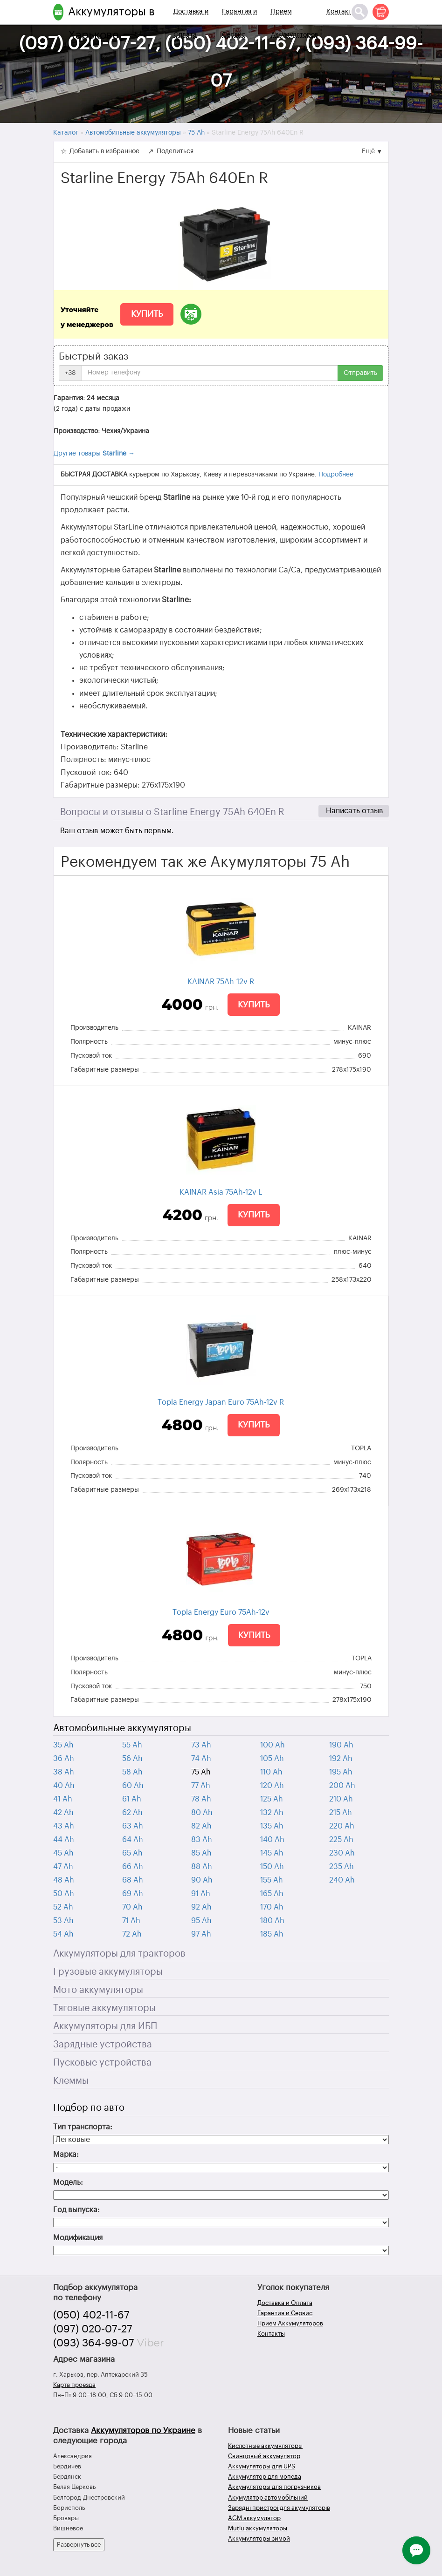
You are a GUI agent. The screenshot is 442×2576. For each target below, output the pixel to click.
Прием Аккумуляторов (294, 23)
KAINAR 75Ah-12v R (220, 982)
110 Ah (271, 1772)
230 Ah (342, 1853)
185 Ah (271, 1934)
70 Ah (132, 1907)
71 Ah (131, 1920)
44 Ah (63, 1839)
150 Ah (272, 1866)
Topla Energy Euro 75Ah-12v (221, 1612)
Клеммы (71, 2081)
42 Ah (63, 1812)
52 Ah (63, 1907)
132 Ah (271, 1812)
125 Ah (271, 1799)
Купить (147, 314)
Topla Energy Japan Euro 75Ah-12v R (221, 1402)
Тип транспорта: (82, 2127)
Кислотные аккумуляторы (265, 2446)
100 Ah (272, 1745)
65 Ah (132, 1853)
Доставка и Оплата (190, 23)
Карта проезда (74, 2385)
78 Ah (201, 1799)
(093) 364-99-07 (93, 2343)
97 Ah (201, 1934)
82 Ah (201, 1826)
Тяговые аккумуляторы (104, 2008)
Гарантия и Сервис (239, 23)
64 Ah (132, 1839)
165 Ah (271, 1893)
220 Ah (341, 1826)
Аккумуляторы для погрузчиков (274, 2487)
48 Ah (63, 1880)
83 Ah (201, 1839)
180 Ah (272, 1920)
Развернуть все (79, 2545)
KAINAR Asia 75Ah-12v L (221, 1192)
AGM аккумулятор (254, 2518)
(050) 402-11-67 (91, 2315)
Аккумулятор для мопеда (264, 2477)
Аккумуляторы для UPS (261, 2466)
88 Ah (201, 1866)
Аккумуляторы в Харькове (111, 23)
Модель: (68, 2182)
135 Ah (271, 1826)
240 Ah (342, 1880)
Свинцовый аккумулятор (264, 2456)
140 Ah (272, 1839)
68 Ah (132, 1880)
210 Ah (341, 1799)
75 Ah (201, 1772)
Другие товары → (94, 453)
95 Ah (201, 1920)
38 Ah (63, 1772)
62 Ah (132, 1812)
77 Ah (200, 1785)
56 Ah (132, 1758)
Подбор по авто (88, 2108)
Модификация (78, 2238)
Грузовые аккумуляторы (108, 1972)
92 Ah (201, 1907)
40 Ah (64, 1785)
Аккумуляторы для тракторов (119, 1953)
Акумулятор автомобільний (268, 2497)
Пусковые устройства (102, 2062)
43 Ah (63, 1826)
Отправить (360, 373)
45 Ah (63, 1853)
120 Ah (272, 1785)
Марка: (66, 2154)
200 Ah (342, 1785)
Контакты (341, 11)
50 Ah (63, 1893)
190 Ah (341, 1745)
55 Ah (132, 1745)
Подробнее (335, 474)
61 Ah (131, 1799)
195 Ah (340, 1772)
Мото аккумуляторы (98, 1990)
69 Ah (132, 1893)
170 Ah (271, 1907)
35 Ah (63, 1745)
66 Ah (132, 1866)
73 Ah (201, 1745)
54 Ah (63, 1934)
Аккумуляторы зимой (259, 2538)
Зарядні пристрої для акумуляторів (279, 2508)
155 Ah (271, 1880)
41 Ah (62, 1799)
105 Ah (272, 1758)
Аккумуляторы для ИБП (105, 2026)
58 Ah (132, 1772)
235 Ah (341, 1866)
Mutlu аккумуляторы (257, 2528)
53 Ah (63, 1920)
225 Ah (341, 1839)
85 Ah (201, 1853)
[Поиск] (360, 12)
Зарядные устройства (102, 2044)
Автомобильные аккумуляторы (122, 1728)
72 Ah (132, 1934)
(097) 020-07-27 (92, 2329)
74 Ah (201, 1758)
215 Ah (340, 1812)
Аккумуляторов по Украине (143, 2430)
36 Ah (63, 1758)
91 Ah (200, 1893)
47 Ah (63, 1866)
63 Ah (132, 1826)
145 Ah (271, 1853)
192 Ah (340, 1758)
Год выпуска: (76, 2210)
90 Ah (202, 1880)
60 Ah (133, 1785)
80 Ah (202, 1812)
